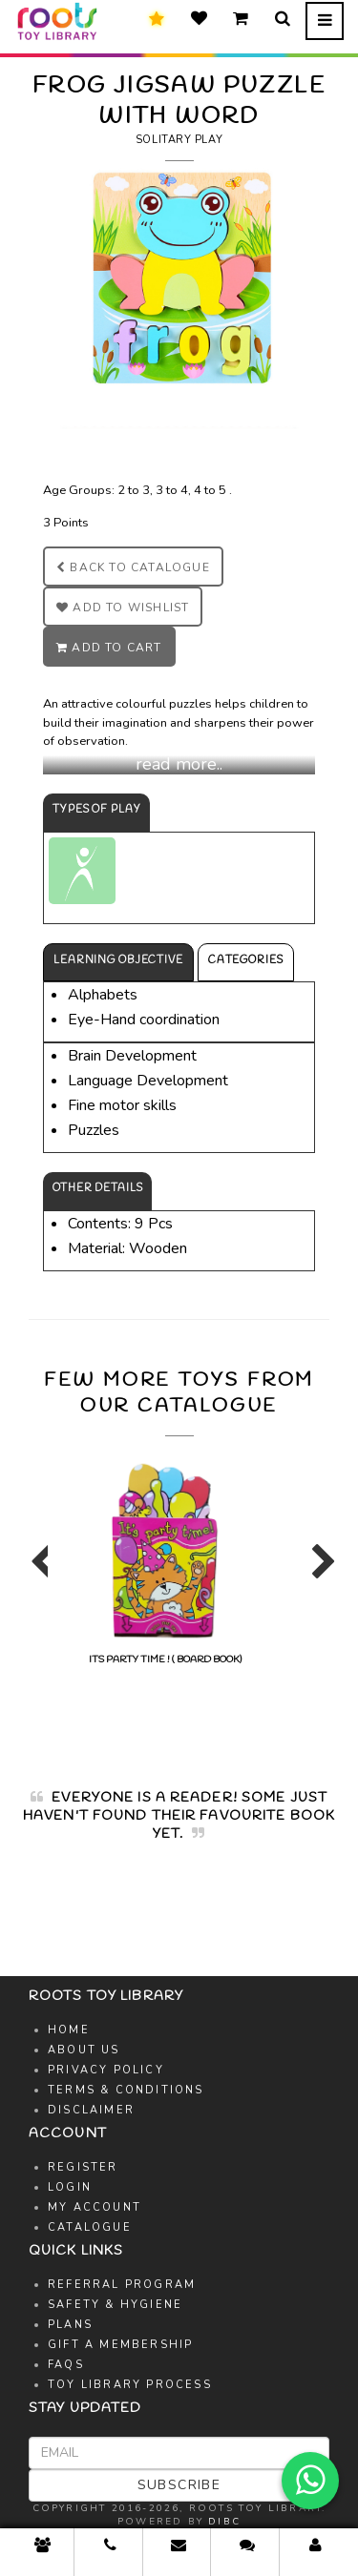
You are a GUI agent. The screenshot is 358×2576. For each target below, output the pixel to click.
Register (83, 2167)
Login (70, 2187)
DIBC (224, 2521)
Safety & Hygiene (115, 2305)
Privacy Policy (106, 2070)
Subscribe (179, 2485)
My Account (94, 2207)
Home (69, 2030)
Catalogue (90, 2227)
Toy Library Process (130, 2385)
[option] (165, 1560)
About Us (84, 2050)
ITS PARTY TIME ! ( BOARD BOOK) (165, 1560)
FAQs (66, 2365)
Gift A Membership (120, 2345)
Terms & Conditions (126, 2090)
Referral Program (122, 2284)
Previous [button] (38, 1569)
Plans (70, 2325)
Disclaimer (91, 2110)
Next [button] (319, 1569)
